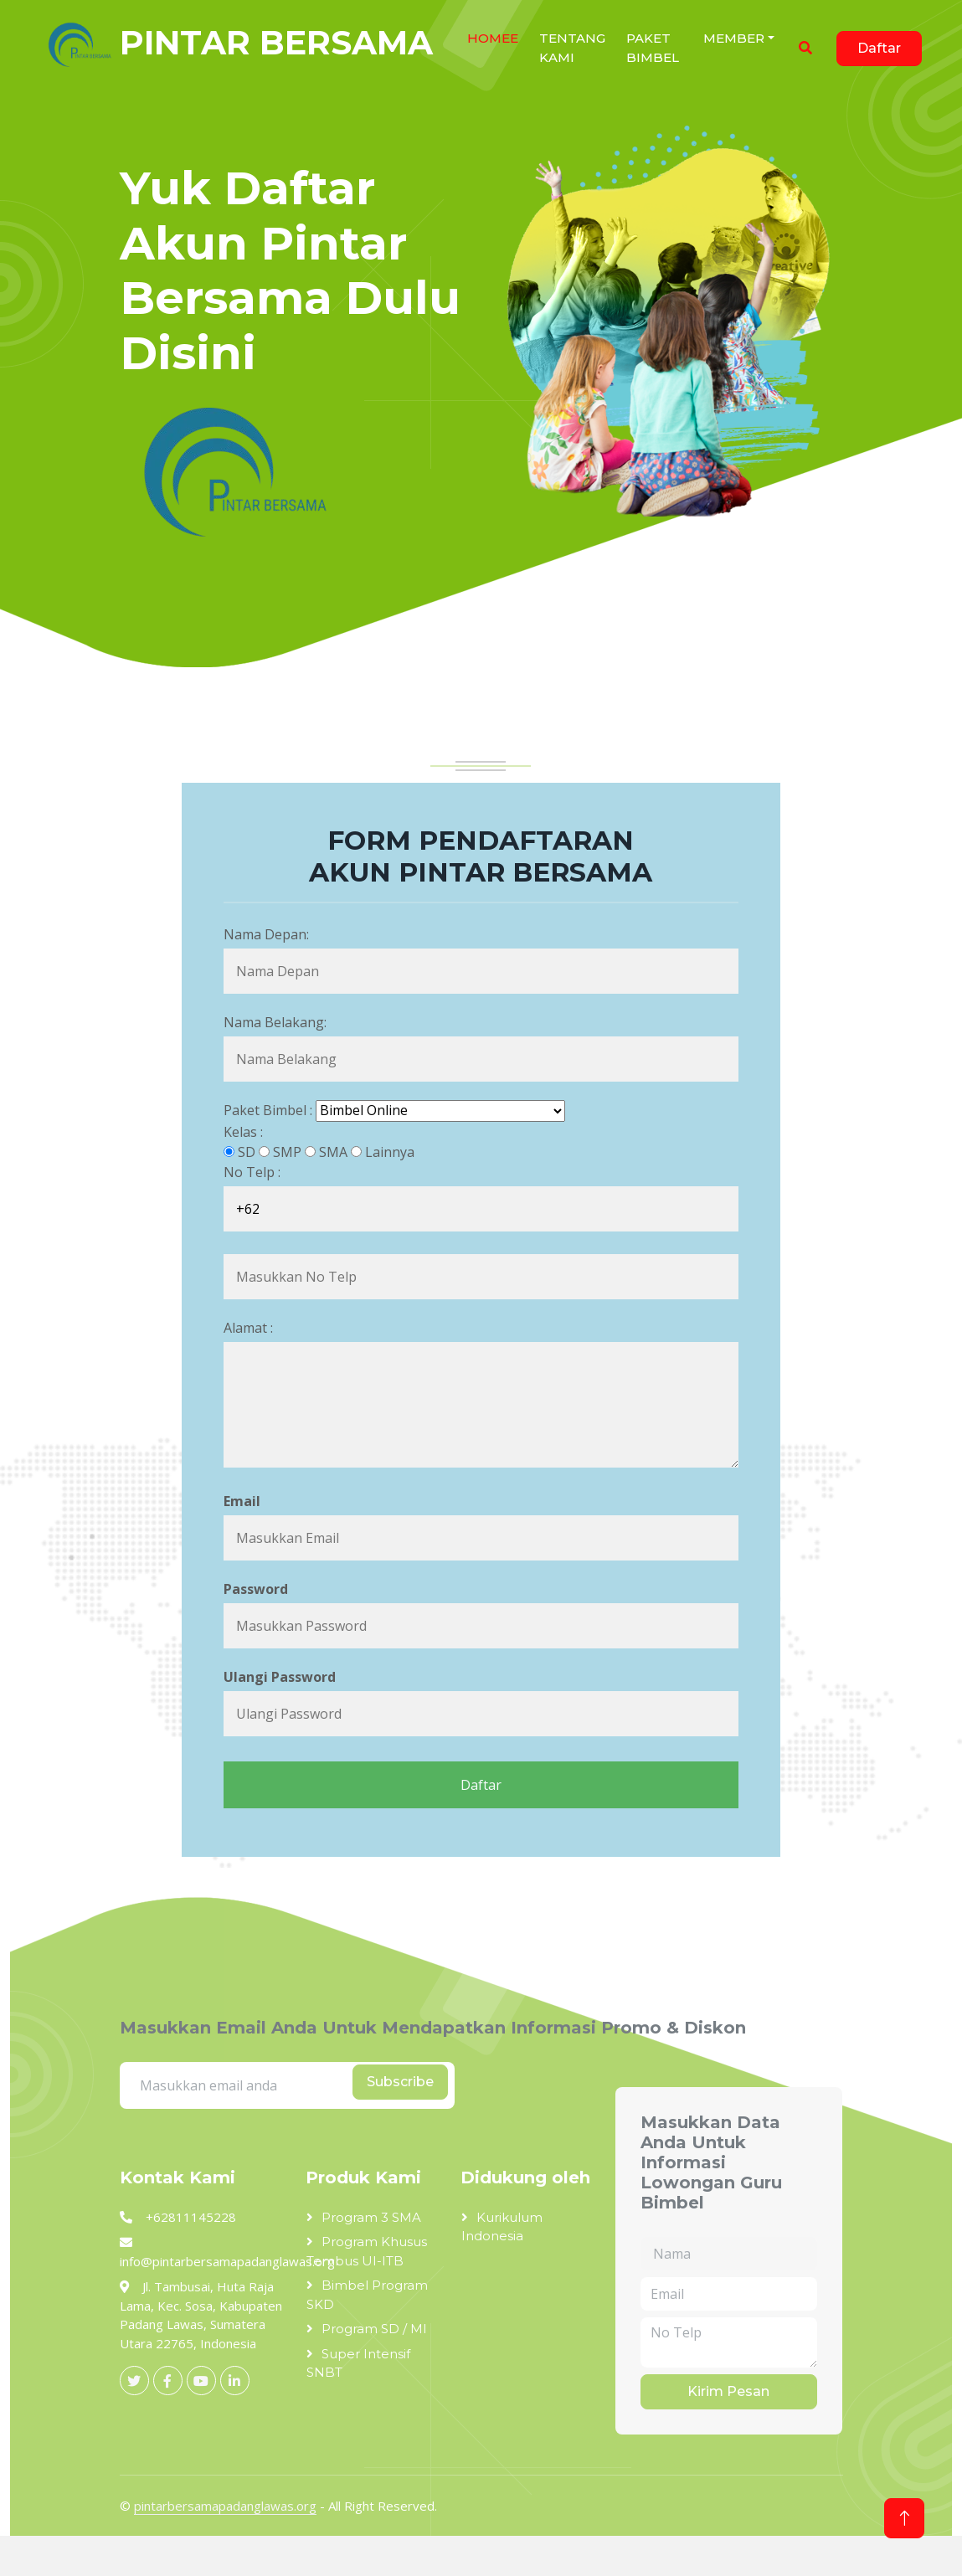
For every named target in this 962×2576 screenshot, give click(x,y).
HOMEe (492, 38)
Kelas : (243, 1132)
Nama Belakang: (275, 1022)
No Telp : (252, 1172)
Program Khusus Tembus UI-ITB (366, 2251)
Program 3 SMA (371, 2217)
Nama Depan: (266, 934)
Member (733, 38)
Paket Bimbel (652, 47)
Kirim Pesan (728, 2391)
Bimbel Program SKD (367, 2294)
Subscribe (400, 2082)
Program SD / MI (374, 2329)
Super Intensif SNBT (358, 2363)
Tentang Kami (572, 47)
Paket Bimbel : (268, 1110)
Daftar (879, 48)
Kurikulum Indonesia (502, 2226)
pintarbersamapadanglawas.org (225, 2505)
